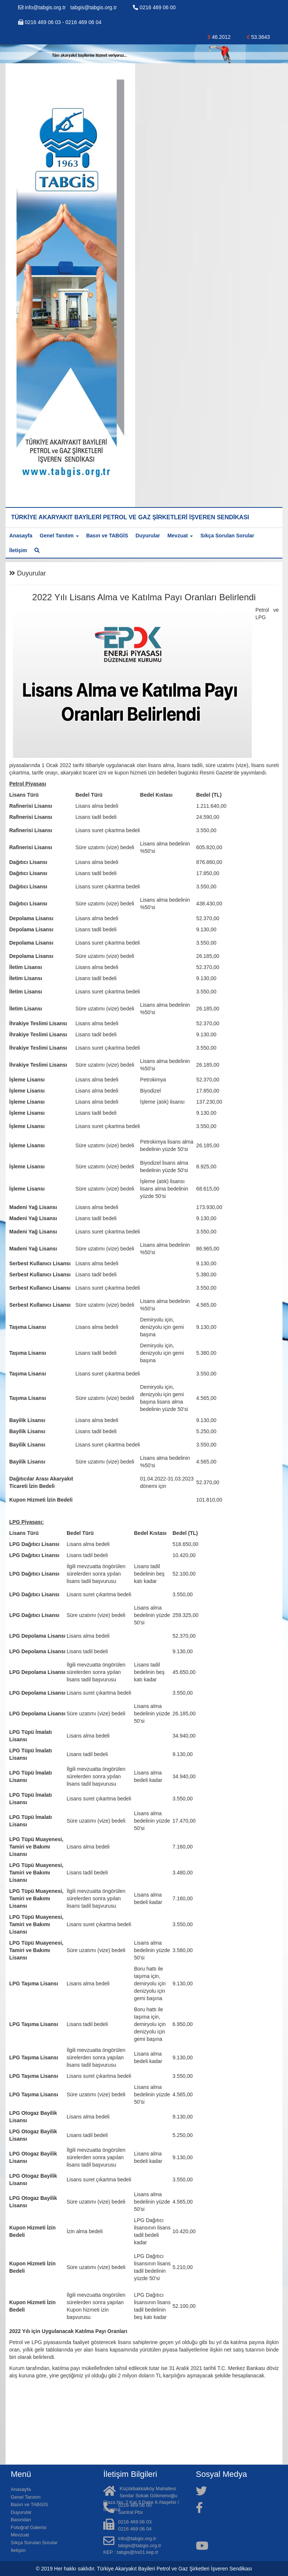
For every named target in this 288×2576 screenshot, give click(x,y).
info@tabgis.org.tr (42, 7)
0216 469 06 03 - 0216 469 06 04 (59, 22)
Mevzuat (20, 2535)
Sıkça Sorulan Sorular (227, 536)
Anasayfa (20, 536)
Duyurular (147, 536)
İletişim (18, 550)
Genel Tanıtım (26, 2497)
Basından (21, 2519)
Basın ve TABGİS (107, 536)
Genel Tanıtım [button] (59, 536)
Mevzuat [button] (180, 536)
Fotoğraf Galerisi (28, 2527)
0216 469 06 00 (154, 7)
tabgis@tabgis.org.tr (93, 7)
